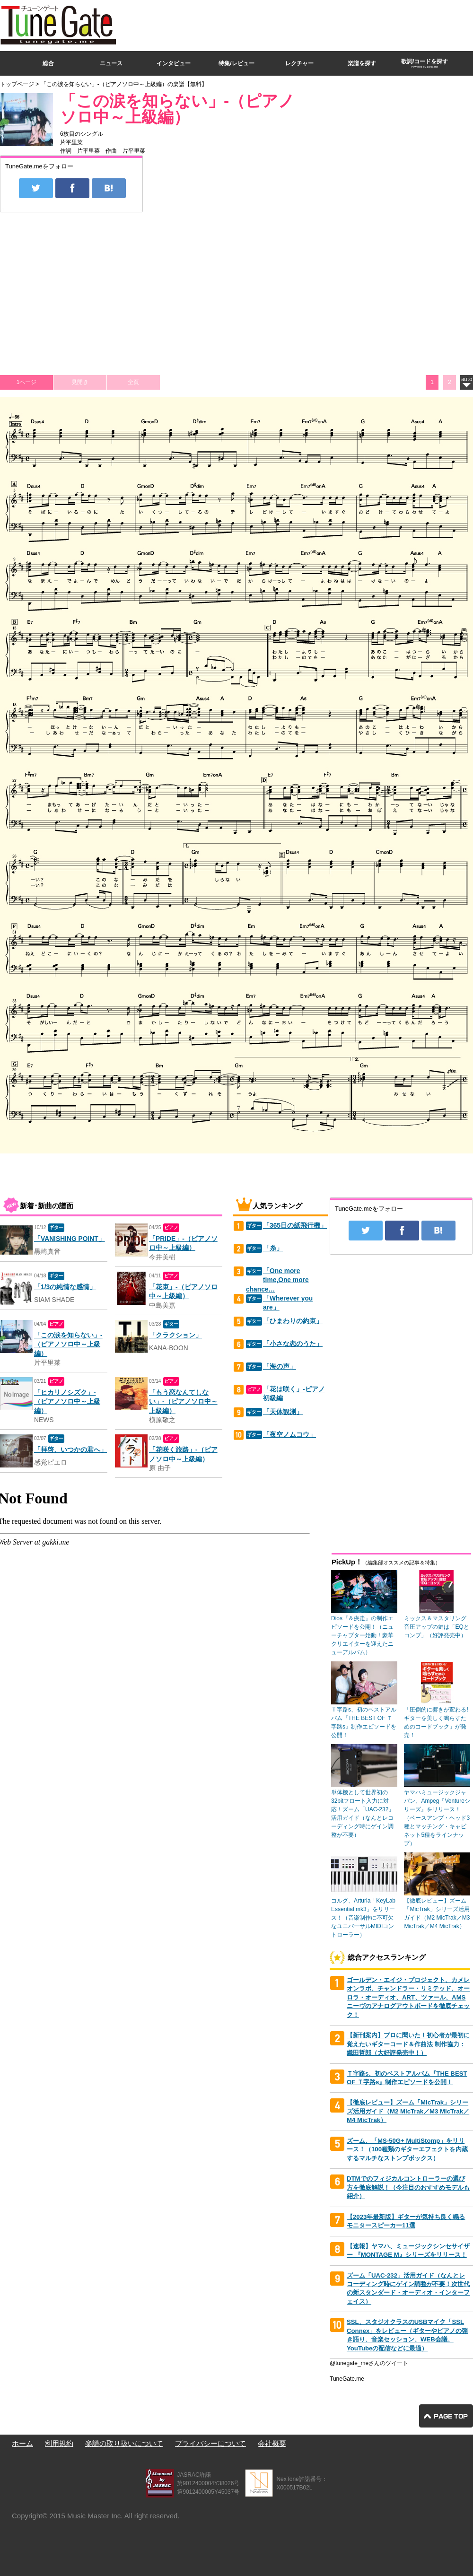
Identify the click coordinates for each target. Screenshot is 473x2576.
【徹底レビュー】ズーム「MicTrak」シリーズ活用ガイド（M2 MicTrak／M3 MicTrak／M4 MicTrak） (408, 2111)
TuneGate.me (347, 2378)
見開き (79, 382)
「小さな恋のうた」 (293, 1343)
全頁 (133, 382)
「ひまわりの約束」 (293, 1321)
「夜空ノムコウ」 (289, 1434)
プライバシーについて (210, 2443)
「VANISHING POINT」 (69, 1238)
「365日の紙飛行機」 (295, 1225)
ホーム (22, 2443)
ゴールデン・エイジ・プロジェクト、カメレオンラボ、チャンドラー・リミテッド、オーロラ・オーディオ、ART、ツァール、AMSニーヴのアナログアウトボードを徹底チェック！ (408, 1997)
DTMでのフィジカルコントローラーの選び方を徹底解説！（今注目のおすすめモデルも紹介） (408, 2187)
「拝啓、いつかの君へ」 (70, 1449)
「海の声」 (279, 1366)
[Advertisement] (331, 68)
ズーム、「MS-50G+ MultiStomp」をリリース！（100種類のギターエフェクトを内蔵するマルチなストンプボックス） (407, 2149)
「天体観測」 (283, 1411)
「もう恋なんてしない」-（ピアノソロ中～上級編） (183, 1402)
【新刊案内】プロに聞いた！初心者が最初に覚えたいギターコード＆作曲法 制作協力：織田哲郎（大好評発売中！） (408, 2044)
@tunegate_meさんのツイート (369, 2363)
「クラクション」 (175, 1335)
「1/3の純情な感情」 (65, 1287)
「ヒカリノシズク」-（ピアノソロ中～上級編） (67, 1402)
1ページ (27, 382)
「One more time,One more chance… (277, 1280)
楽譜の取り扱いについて (124, 2443)
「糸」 (273, 1248)
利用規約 (59, 2443)
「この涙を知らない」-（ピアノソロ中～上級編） (177, 109)
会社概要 (272, 2443)
